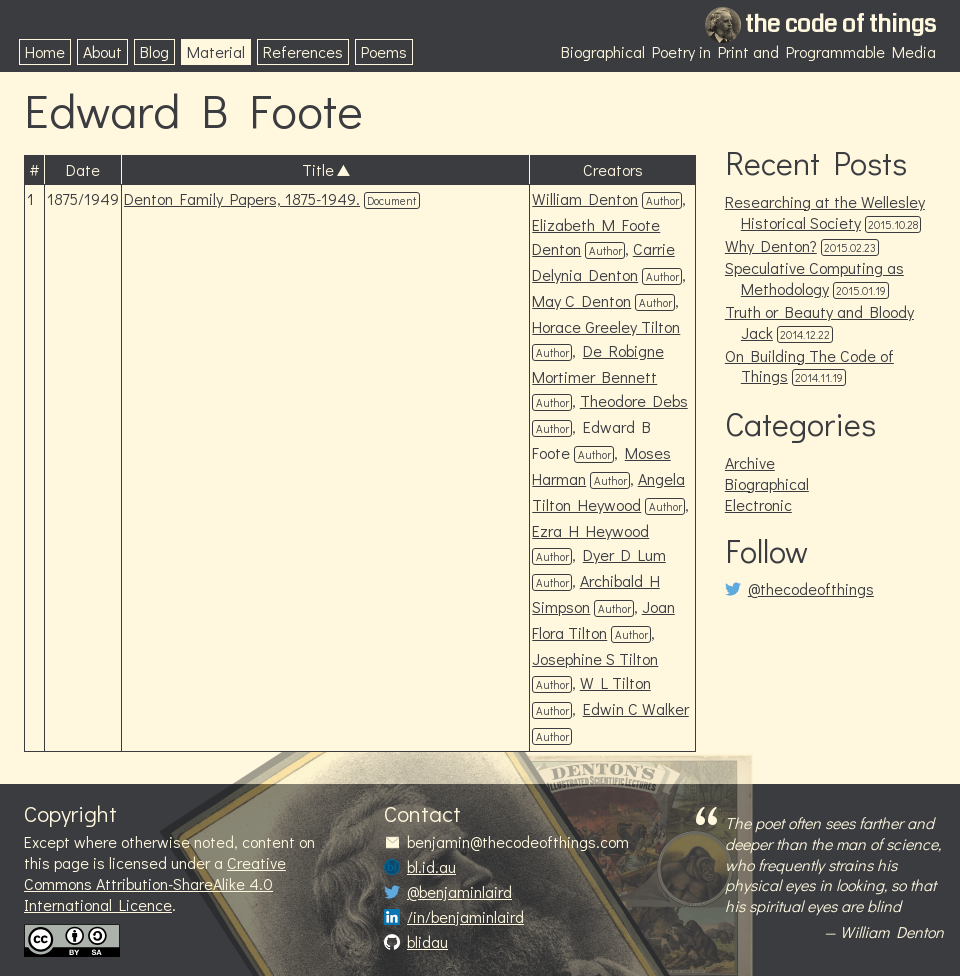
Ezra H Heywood (590, 530)
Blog (154, 51)
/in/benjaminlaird (465, 917)
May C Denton (581, 300)
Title (318, 169)
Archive (750, 462)
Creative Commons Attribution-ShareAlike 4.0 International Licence (155, 883)
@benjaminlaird (459, 892)
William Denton (585, 198)
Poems (384, 51)
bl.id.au (431, 867)
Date (83, 169)
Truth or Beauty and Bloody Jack (819, 322)
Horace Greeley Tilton (606, 326)
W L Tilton (615, 682)
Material (216, 51)
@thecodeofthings (811, 589)
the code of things (840, 24)
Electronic (758, 504)
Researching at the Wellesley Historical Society (825, 212)
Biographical (767, 483)
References (303, 51)
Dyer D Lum (624, 554)
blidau (427, 942)
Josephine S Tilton (595, 658)
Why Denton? (771, 245)
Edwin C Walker (636, 708)
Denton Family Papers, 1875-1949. (242, 198)
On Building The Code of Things (809, 366)
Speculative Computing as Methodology (814, 278)
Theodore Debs (634, 400)
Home (45, 51)
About (102, 51)
